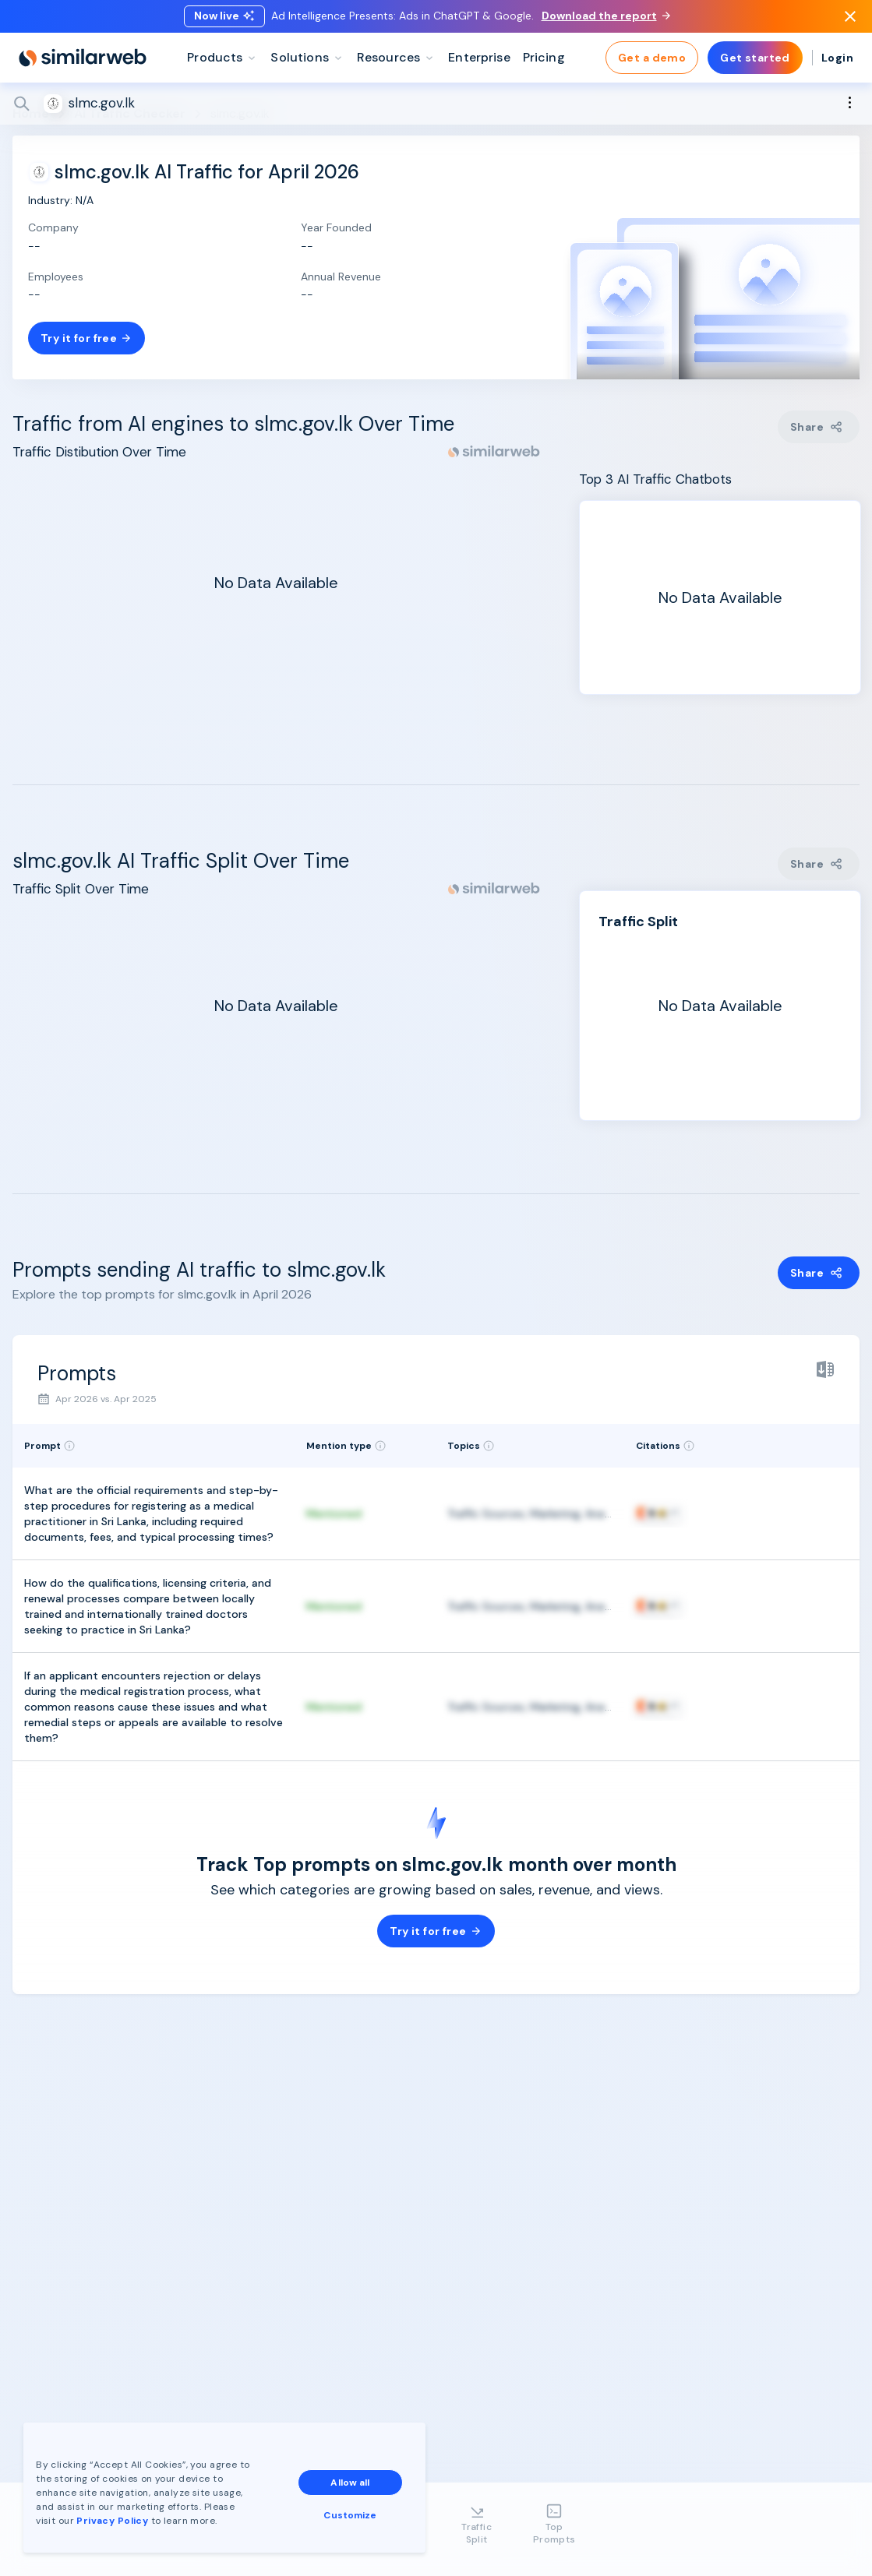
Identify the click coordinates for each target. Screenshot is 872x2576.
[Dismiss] (850, 18)
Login (837, 62)
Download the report (606, 18)
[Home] (83, 62)
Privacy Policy (112, 2520)
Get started (755, 62)
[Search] (436, 108)
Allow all (349, 2482)
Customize (349, 2515)
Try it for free (86, 338)
